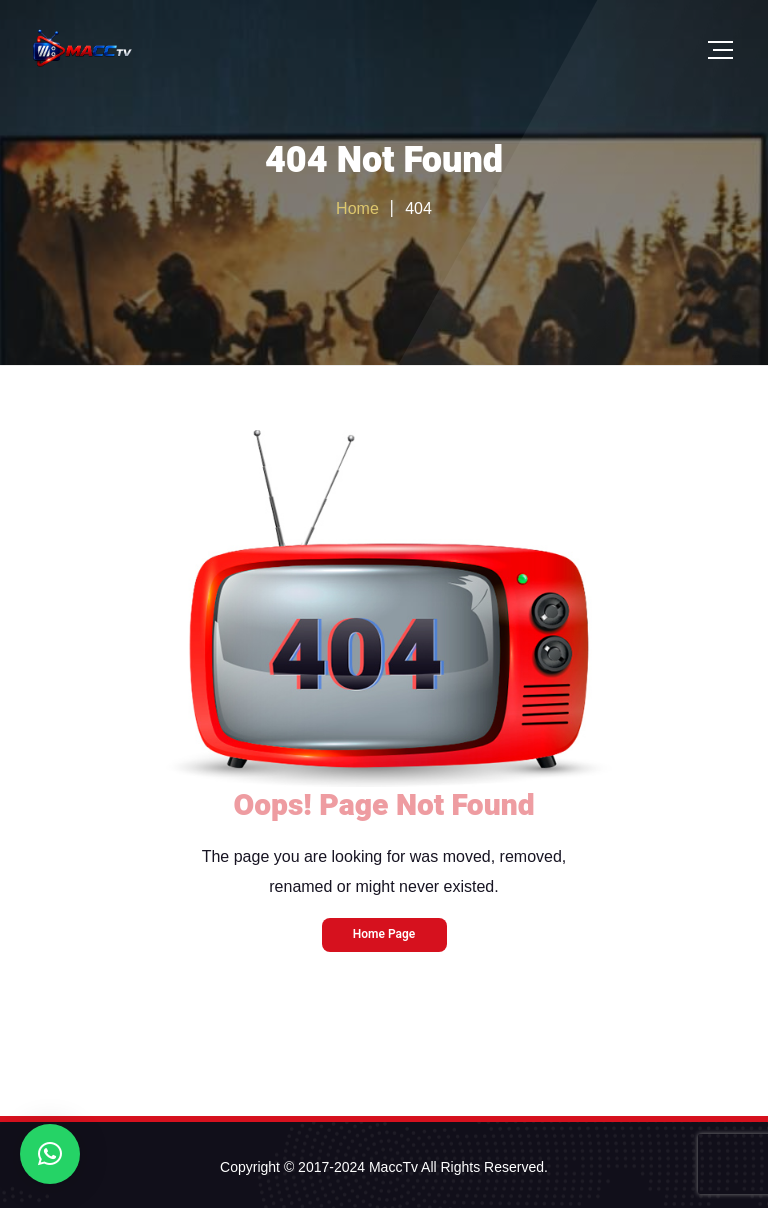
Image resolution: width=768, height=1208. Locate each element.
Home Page (384, 934)
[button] (50, 1154)
